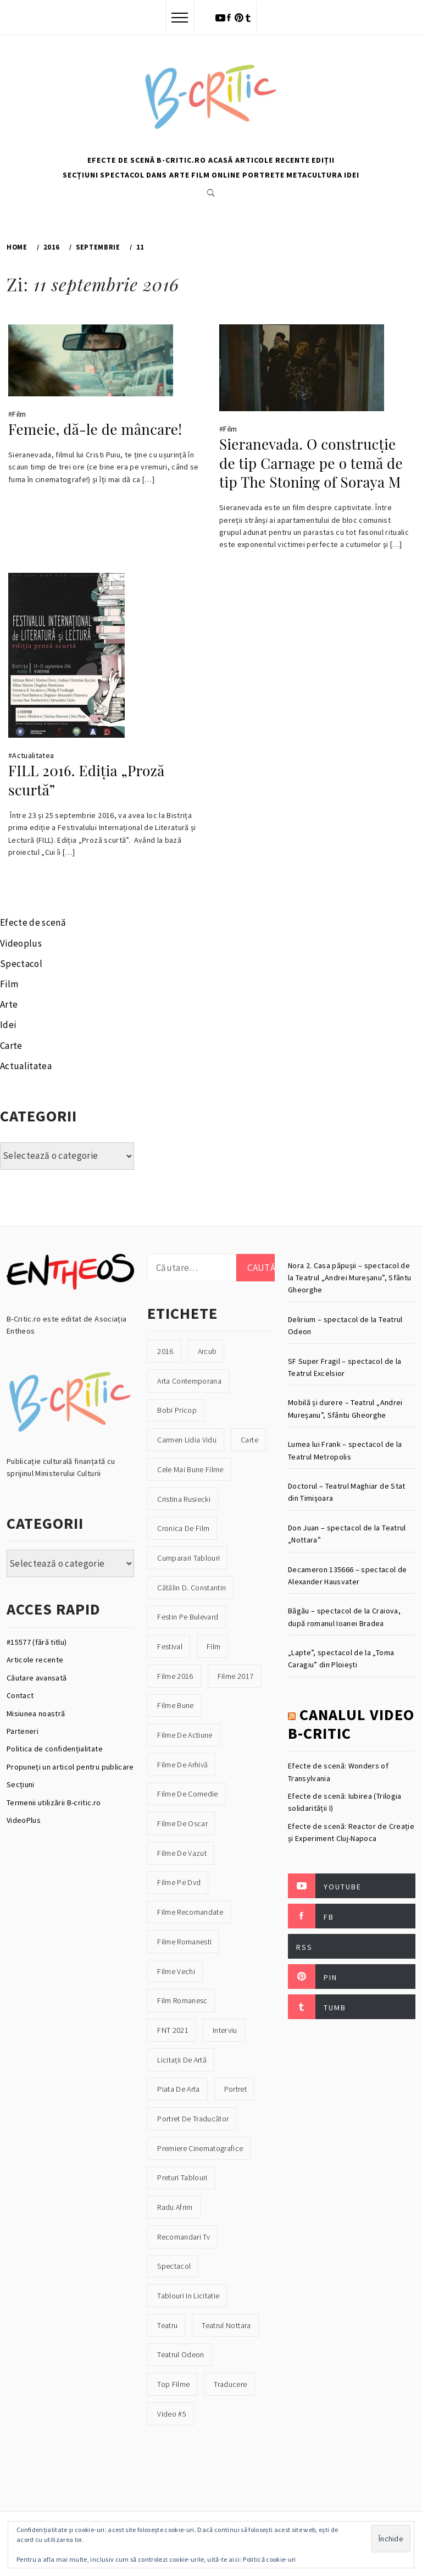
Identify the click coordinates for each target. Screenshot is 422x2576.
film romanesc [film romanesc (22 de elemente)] (182, 2000)
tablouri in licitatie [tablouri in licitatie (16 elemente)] (188, 2296)
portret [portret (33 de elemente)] (235, 2089)
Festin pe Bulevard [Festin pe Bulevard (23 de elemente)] (187, 1617)
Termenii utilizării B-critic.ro (54, 1802)
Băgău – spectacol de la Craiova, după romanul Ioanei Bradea (344, 1617)
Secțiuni (80, 175)
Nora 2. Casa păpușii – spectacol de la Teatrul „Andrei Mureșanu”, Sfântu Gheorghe (349, 1278)
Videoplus (21, 943)
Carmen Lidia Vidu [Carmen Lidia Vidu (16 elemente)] (186, 1440)
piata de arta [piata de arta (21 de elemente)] (178, 2089)
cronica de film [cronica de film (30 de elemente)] (183, 1528)
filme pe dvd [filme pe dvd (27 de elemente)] (179, 1882)
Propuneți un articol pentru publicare (70, 1767)
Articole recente (272, 160)
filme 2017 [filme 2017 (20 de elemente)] (235, 1676)
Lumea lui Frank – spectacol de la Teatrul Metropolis (345, 1450)
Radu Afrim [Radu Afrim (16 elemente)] (174, 2207)
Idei (351, 175)
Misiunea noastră (36, 1713)
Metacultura (314, 175)
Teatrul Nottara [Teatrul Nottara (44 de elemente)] (226, 2325)
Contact (20, 1695)
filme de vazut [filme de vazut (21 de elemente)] (182, 1853)
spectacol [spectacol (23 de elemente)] (174, 2266)
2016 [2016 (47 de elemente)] (165, 1351)
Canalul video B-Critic (351, 1724)
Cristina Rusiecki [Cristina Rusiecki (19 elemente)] (183, 1499)
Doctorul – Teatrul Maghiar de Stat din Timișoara (347, 1492)
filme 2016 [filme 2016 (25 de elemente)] (175, 1676)
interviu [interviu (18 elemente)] (225, 2030)
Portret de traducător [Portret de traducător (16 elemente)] (193, 2119)
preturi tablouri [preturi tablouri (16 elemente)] (182, 2177)
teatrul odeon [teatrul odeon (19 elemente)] (180, 2354)
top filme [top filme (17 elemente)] (173, 2384)
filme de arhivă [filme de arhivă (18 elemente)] (182, 1765)
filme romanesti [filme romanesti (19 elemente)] (184, 1942)
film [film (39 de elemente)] (213, 1646)
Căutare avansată (36, 1678)
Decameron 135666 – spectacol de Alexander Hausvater (347, 1575)
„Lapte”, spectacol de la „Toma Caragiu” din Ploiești (341, 1659)
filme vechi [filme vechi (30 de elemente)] (176, 1971)
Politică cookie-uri (269, 2559)
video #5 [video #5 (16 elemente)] (171, 2414)
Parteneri (22, 1731)
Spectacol (122, 175)
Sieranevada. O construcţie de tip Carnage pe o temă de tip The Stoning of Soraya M (311, 462)
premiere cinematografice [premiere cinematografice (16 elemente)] (200, 2148)
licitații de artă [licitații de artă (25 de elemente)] (182, 2060)
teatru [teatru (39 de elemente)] (167, 2325)
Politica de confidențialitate (55, 1749)
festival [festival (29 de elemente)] (169, 1646)
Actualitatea (33, 755)
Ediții (323, 160)
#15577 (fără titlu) (36, 1642)
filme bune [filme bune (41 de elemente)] (175, 1705)
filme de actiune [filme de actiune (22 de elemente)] (184, 1735)
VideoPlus (24, 1820)
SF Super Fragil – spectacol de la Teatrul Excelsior (344, 1367)
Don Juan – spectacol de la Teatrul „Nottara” (347, 1534)
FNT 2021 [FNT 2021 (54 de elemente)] (172, 2030)
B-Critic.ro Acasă (195, 160)
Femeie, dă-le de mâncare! (95, 429)
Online (226, 175)
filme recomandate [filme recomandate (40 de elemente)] (190, 1912)
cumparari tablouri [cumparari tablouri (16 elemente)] (188, 1558)
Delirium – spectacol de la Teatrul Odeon (345, 1325)
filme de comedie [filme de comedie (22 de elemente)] (187, 1794)
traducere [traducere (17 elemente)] (230, 2384)
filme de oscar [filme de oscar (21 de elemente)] (182, 1823)
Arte (179, 175)
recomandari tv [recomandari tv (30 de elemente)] (183, 2237)
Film (200, 175)
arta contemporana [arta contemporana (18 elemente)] (189, 1381)
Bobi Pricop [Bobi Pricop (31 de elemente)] (177, 1410)
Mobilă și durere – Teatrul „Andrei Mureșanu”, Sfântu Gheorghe (345, 1408)
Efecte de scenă (121, 160)
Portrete (263, 175)
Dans (156, 175)
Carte (11, 1046)
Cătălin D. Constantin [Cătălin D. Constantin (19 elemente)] (191, 1588)
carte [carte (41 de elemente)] (249, 1440)
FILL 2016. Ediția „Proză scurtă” (86, 780)
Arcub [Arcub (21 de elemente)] (207, 1351)
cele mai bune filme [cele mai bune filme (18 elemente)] (190, 1469)
